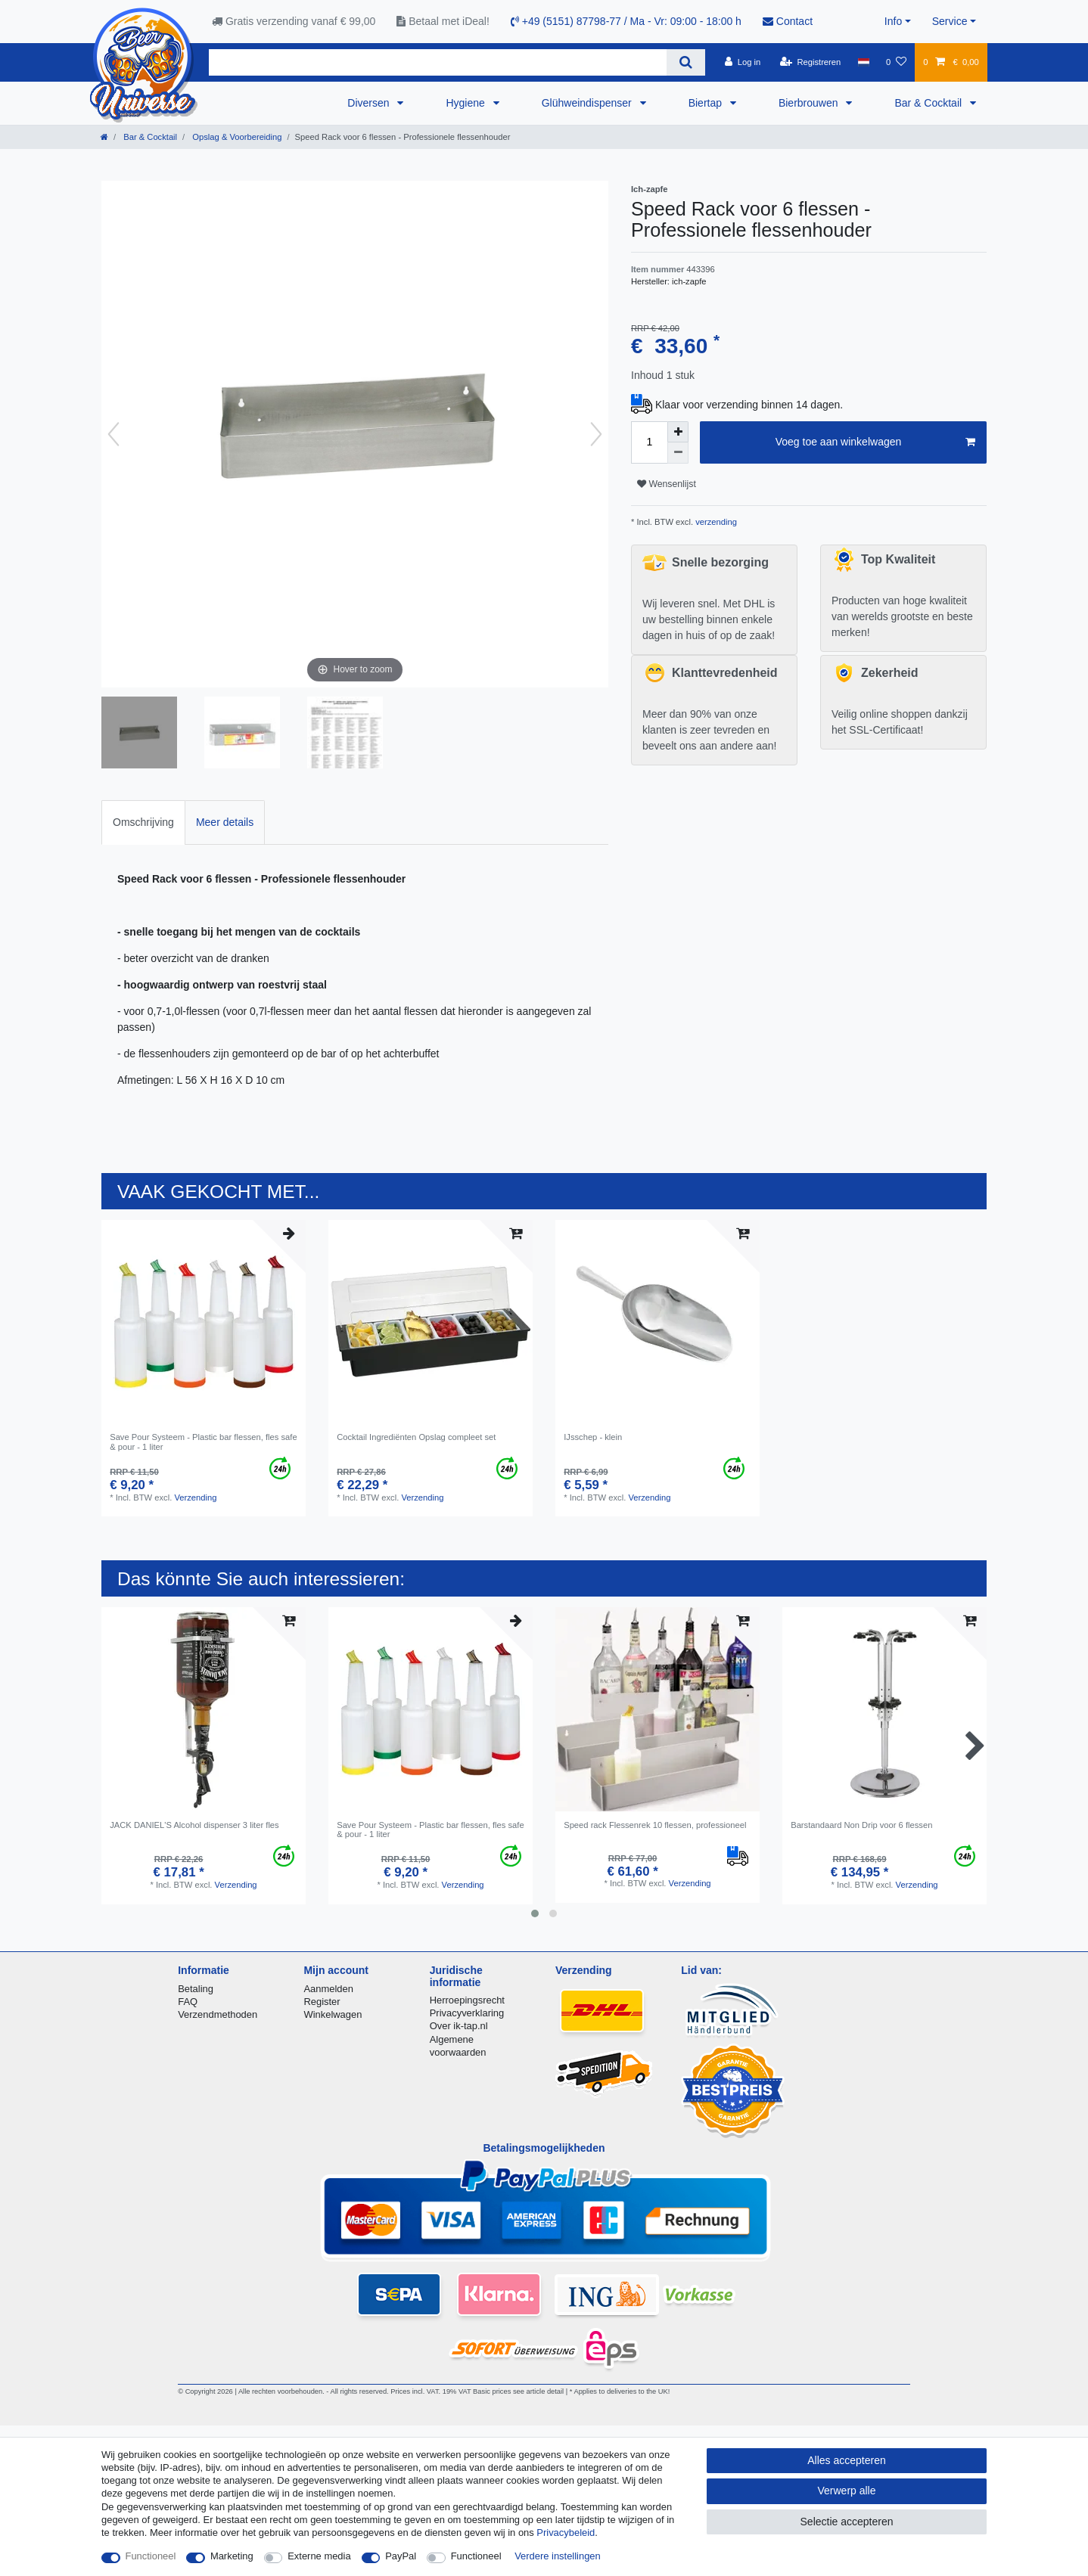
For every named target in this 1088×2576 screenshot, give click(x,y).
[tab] (143, 822)
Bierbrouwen (810, 103)
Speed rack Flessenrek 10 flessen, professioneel (655, 1825)
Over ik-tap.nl (459, 2025)
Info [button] (893, 21)
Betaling (195, 1988)
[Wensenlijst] (896, 62)
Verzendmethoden (217, 2014)
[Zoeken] (686, 62)
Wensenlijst (666, 484)
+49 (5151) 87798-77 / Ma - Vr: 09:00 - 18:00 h (626, 21)
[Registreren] (811, 62)
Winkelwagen (332, 2014)
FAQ (187, 2001)
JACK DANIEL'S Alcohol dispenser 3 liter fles (194, 1825)
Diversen (369, 103)
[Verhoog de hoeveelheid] (678, 431)
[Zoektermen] (438, 62)
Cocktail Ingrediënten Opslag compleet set (416, 1437)
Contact (788, 21)
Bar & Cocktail (929, 103)
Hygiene (466, 103)
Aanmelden (328, 1988)
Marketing (231, 2556)
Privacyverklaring (467, 2013)
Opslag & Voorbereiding (235, 136)
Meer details (224, 822)
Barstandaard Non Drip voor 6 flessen (861, 1825)
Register (321, 2001)
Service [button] (950, 21)
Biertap (707, 103)
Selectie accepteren (847, 2521)
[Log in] (743, 62)
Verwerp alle (846, 2490)
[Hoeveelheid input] (649, 442)
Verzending (195, 1497)
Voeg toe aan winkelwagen (875, 442)
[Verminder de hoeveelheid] (678, 453)
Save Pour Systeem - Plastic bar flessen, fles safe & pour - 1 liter (203, 1441)
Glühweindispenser (588, 103)
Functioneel (151, 2556)
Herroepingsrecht (467, 2000)
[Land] (863, 62)
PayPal (400, 2556)
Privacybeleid (565, 2532)
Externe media (319, 2556)
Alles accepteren (846, 2460)
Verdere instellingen (557, 2556)
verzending (715, 521)
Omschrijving (143, 822)
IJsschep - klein (593, 1437)
